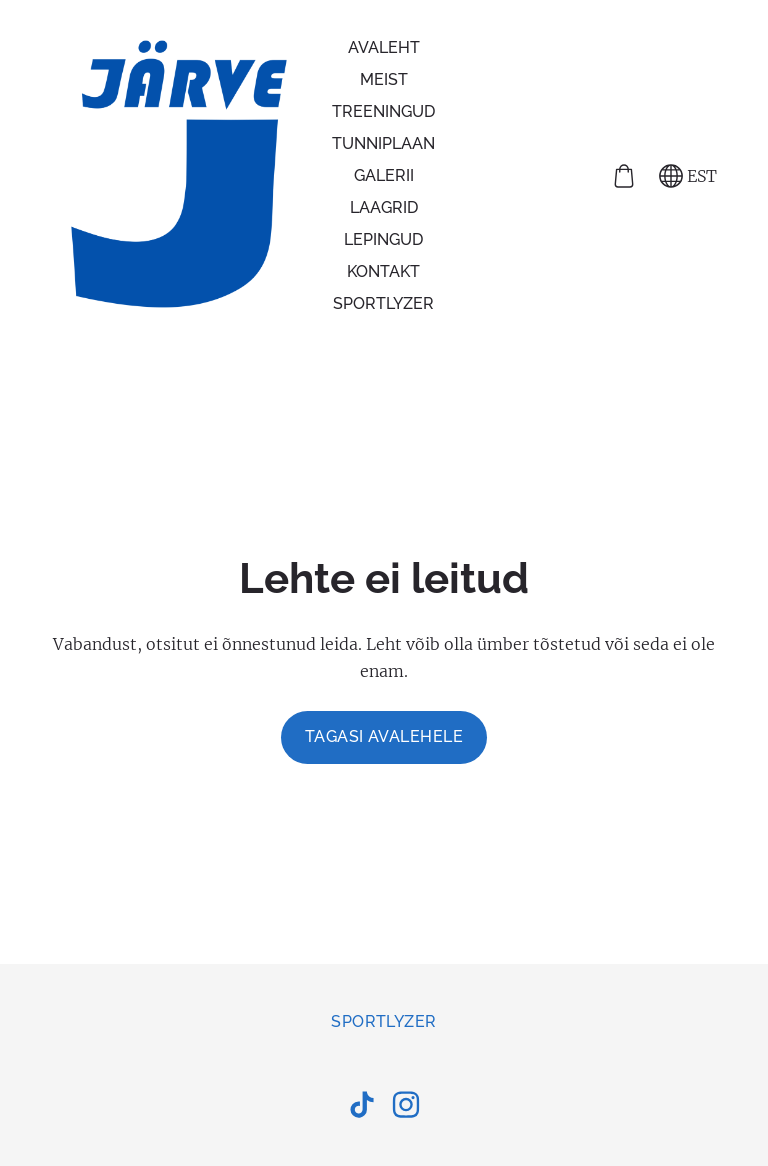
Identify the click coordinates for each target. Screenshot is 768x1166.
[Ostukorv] (624, 176)
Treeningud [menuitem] (383, 111)
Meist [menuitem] (384, 79)
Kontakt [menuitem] (383, 271)
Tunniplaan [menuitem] (383, 143)
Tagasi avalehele (384, 736)
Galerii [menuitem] (384, 175)
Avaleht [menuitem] (384, 47)
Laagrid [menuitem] (384, 207)
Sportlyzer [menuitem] (383, 303)
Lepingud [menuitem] (383, 239)
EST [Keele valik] (688, 176)
